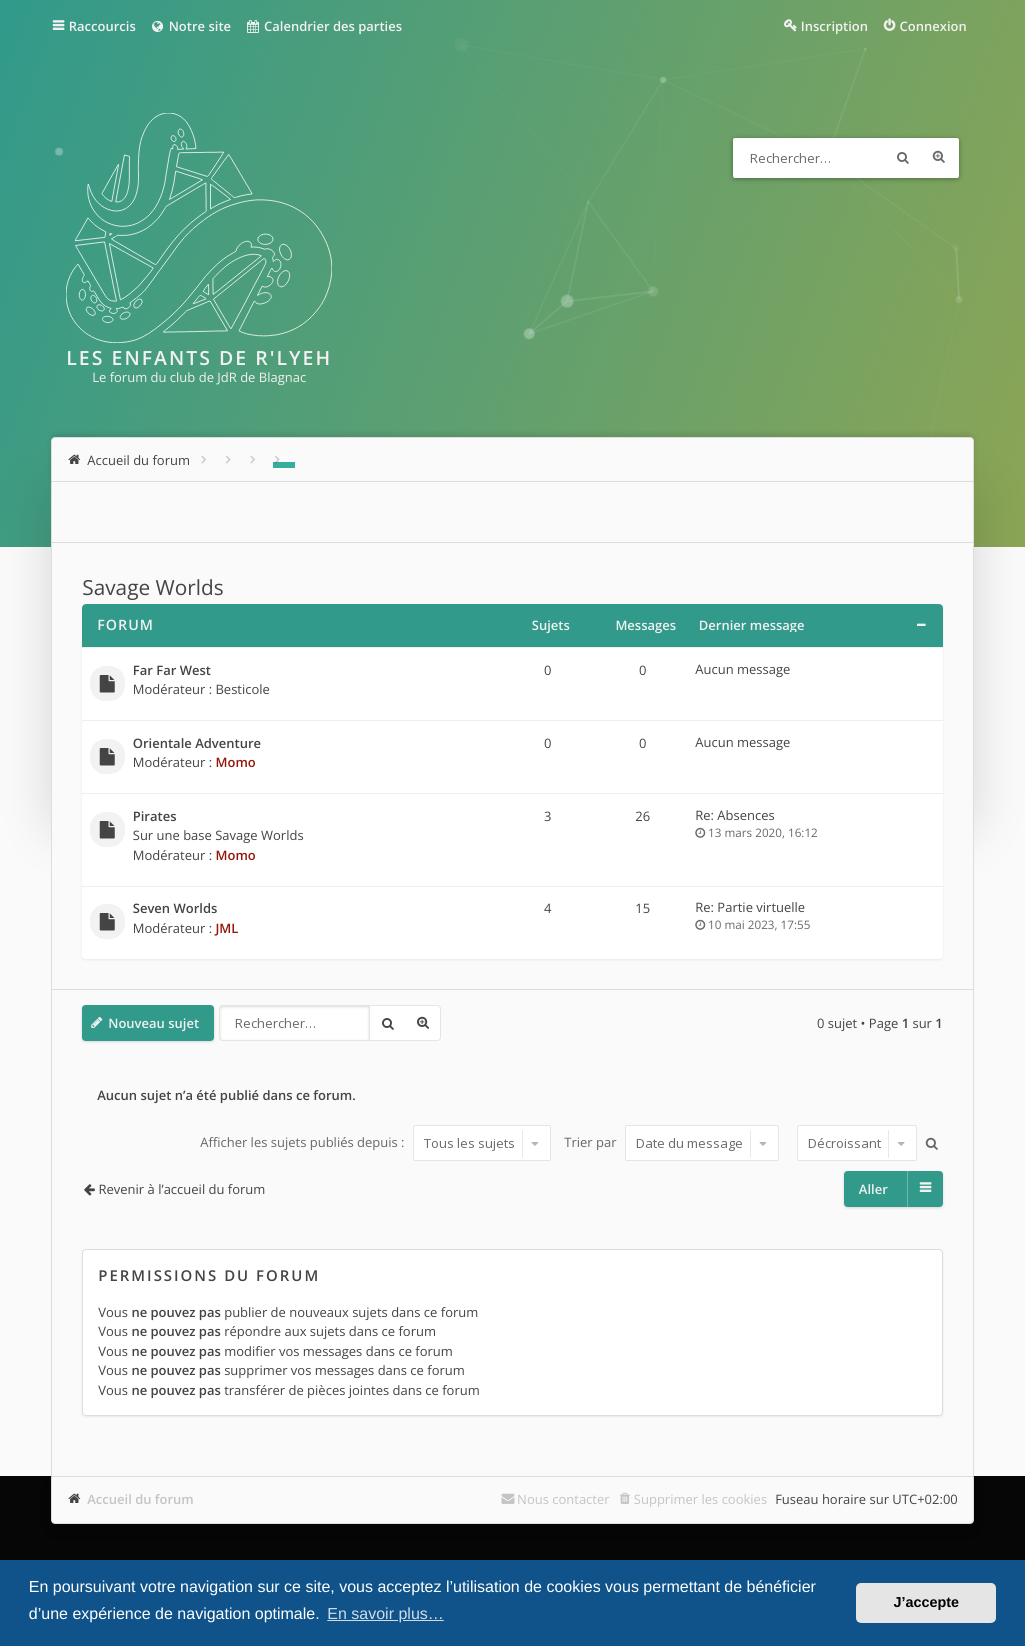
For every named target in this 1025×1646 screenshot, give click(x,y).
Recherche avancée (939, 158)
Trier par (671, 1143)
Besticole (242, 689)
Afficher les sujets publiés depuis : (375, 1143)
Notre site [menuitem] (190, 26)
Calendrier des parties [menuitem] (323, 26)
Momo (235, 762)
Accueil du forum (140, 1499)
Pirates (155, 817)
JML (226, 928)
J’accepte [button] (926, 1603)
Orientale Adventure (197, 744)
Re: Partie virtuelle (750, 907)
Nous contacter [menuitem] (563, 1499)
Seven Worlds (175, 909)
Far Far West (172, 671)
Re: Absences (734, 815)
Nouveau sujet (153, 1023)
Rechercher (903, 158)
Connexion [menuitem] (933, 26)
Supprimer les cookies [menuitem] (700, 1499)
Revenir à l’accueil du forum (182, 1189)
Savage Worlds (152, 588)
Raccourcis (102, 26)
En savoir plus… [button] (385, 1614)
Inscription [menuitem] (834, 26)
